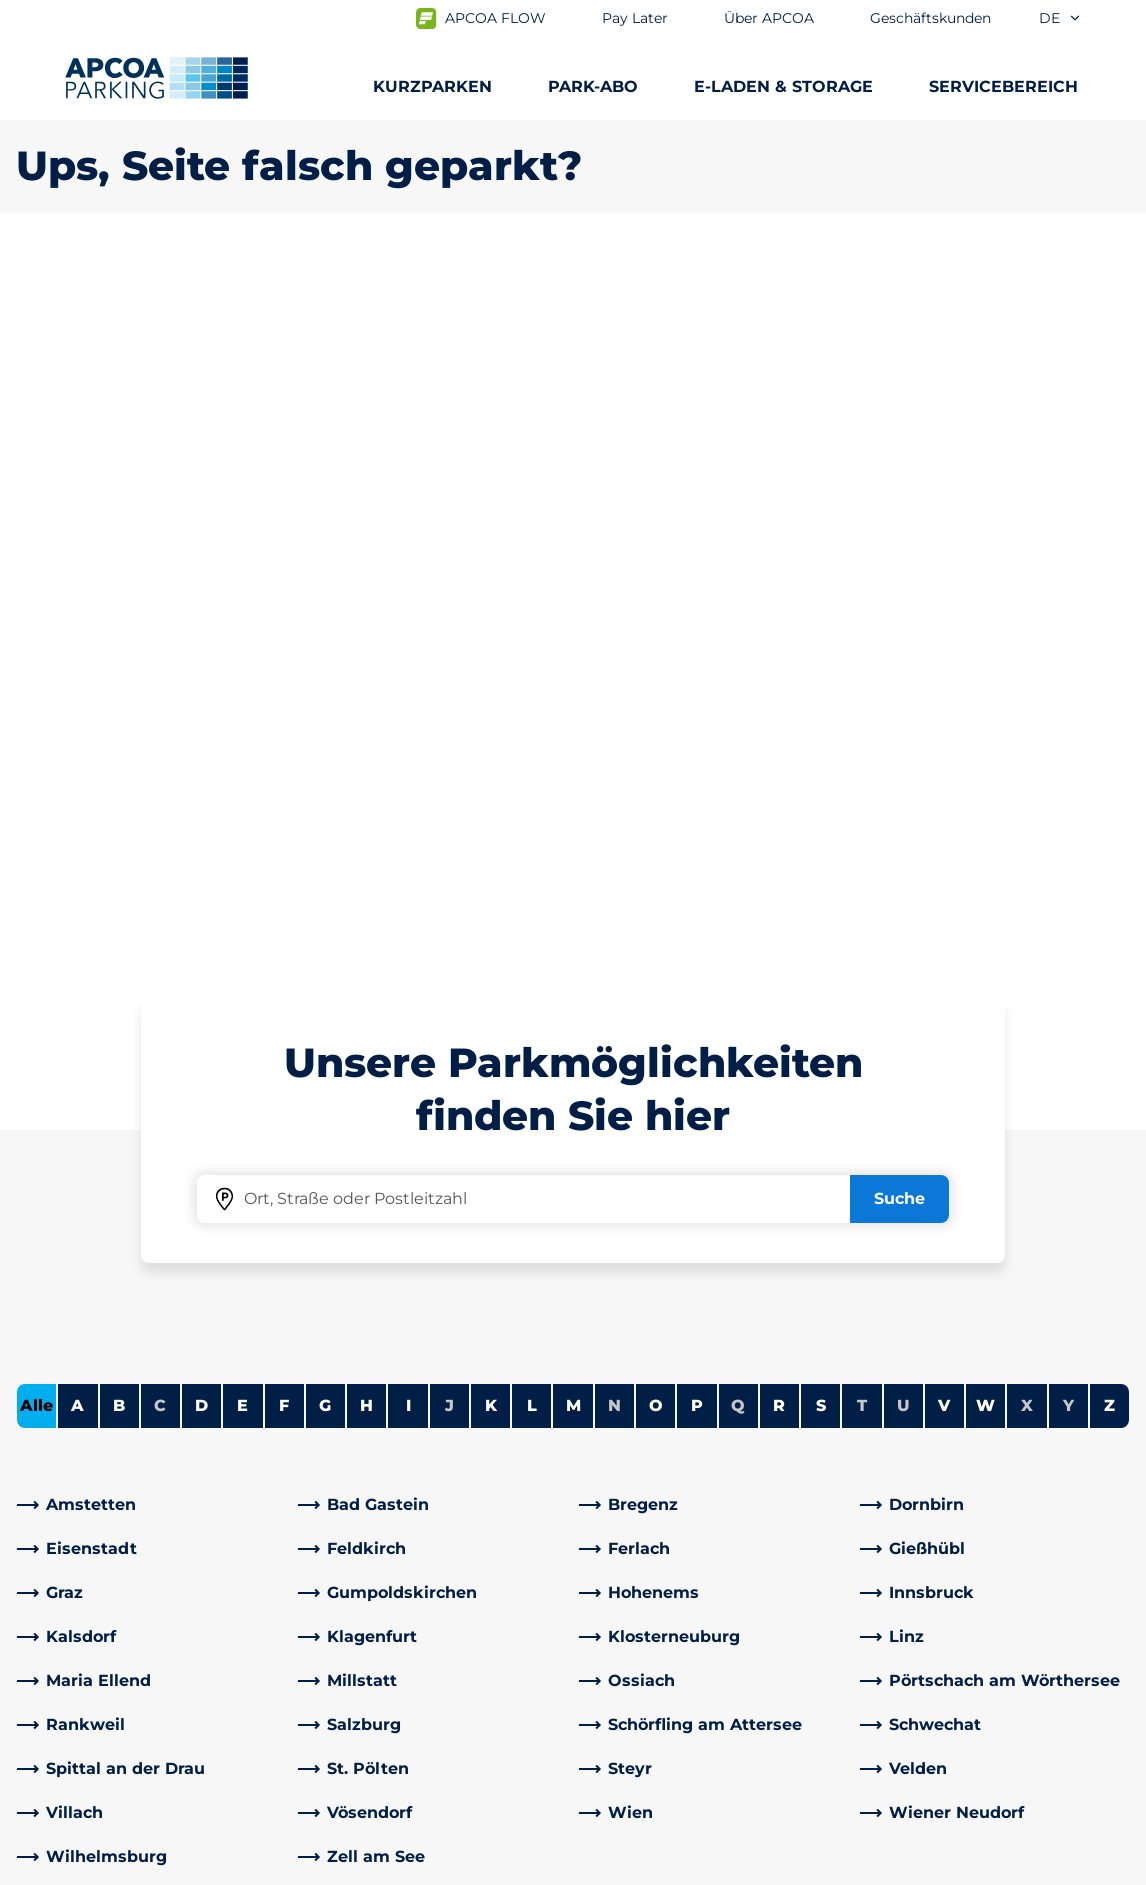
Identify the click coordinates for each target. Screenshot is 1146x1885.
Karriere (620, 1464)
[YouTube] (395, 1601)
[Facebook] (315, 1601)
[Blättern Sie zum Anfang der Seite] (1114, 1282)
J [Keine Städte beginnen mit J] (449, 701)
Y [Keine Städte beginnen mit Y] (1068, 701)
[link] (151, 801)
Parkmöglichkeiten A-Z (108, 1432)
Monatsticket (69, 1560)
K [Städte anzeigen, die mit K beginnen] (491, 701)
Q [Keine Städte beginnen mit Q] (738, 701)
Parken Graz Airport (93, 1624)
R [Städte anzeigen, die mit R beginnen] (779, 701)
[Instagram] (435, 1601)
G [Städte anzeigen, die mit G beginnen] (325, 701)
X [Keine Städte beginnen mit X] (1027, 701)
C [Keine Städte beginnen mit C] (160, 701)
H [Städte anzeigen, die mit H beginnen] (366, 701)
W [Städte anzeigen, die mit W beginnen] (985, 701)
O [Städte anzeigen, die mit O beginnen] (656, 701)
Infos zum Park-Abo (94, 1496)
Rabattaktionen (366, 1496)
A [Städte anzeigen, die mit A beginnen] (77, 701)
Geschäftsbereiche (664, 1632)
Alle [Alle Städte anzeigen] (36, 701)
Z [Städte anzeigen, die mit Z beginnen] (1109, 701)
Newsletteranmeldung (680, 1496)
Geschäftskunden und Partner (711, 1664)
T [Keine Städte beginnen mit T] (862, 701)
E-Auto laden (68, 1464)
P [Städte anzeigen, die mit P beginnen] (697, 701)
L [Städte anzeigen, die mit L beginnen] (532, 701)
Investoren (632, 1696)
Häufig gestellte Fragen (397, 1432)
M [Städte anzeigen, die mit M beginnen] (573, 701)
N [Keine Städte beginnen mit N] (614, 701)
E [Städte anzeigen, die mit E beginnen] (242, 701)
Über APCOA (640, 1432)
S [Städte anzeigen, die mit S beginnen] (821, 701)
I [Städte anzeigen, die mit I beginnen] (408, 701)
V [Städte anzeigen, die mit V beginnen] (944, 701)
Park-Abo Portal (78, 1528)
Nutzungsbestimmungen (104, 1866)
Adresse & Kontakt (377, 1464)
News (611, 1728)
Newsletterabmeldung (680, 1528)
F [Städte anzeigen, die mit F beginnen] (284, 701)
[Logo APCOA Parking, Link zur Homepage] (156, 78)
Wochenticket (73, 1592)
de (1060, 18)
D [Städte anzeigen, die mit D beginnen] (201, 701)
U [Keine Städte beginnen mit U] (903, 701)
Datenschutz (285, 1866)
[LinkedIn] (355, 1601)
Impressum (418, 1866)
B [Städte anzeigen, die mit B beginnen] (119, 701)
